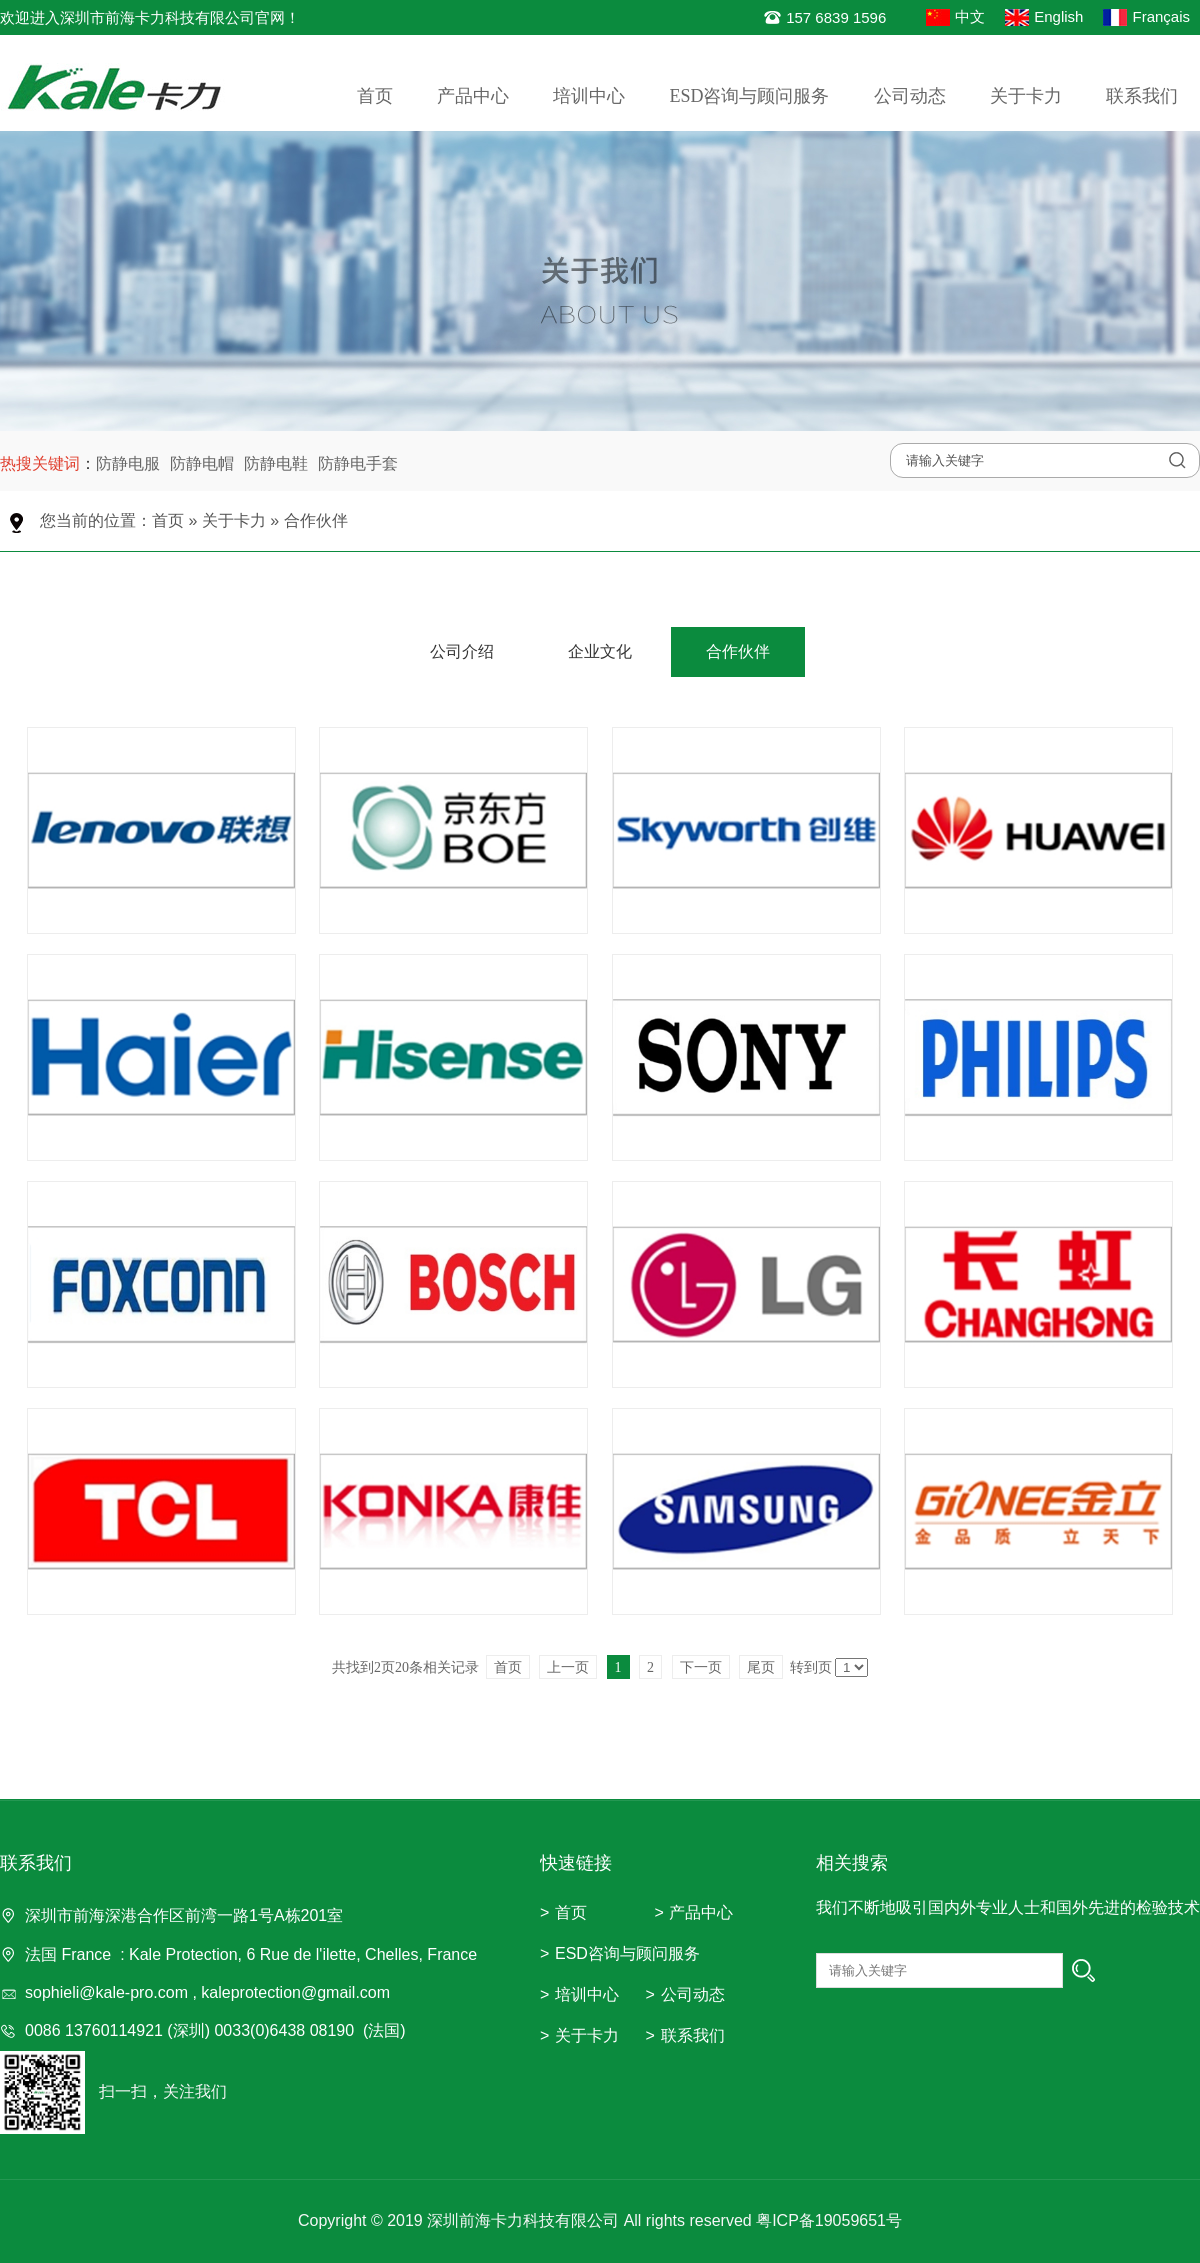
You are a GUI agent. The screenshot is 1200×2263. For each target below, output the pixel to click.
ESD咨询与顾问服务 (749, 96)
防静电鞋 (276, 463)
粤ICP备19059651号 (829, 2220)
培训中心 (589, 96)
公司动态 (910, 96)
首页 (375, 96)
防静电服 (128, 463)
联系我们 (1142, 96)
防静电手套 (358, 463)
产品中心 (473, 96)
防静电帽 (202, 463)
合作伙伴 (316, 520)
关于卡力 (1026, 96)
